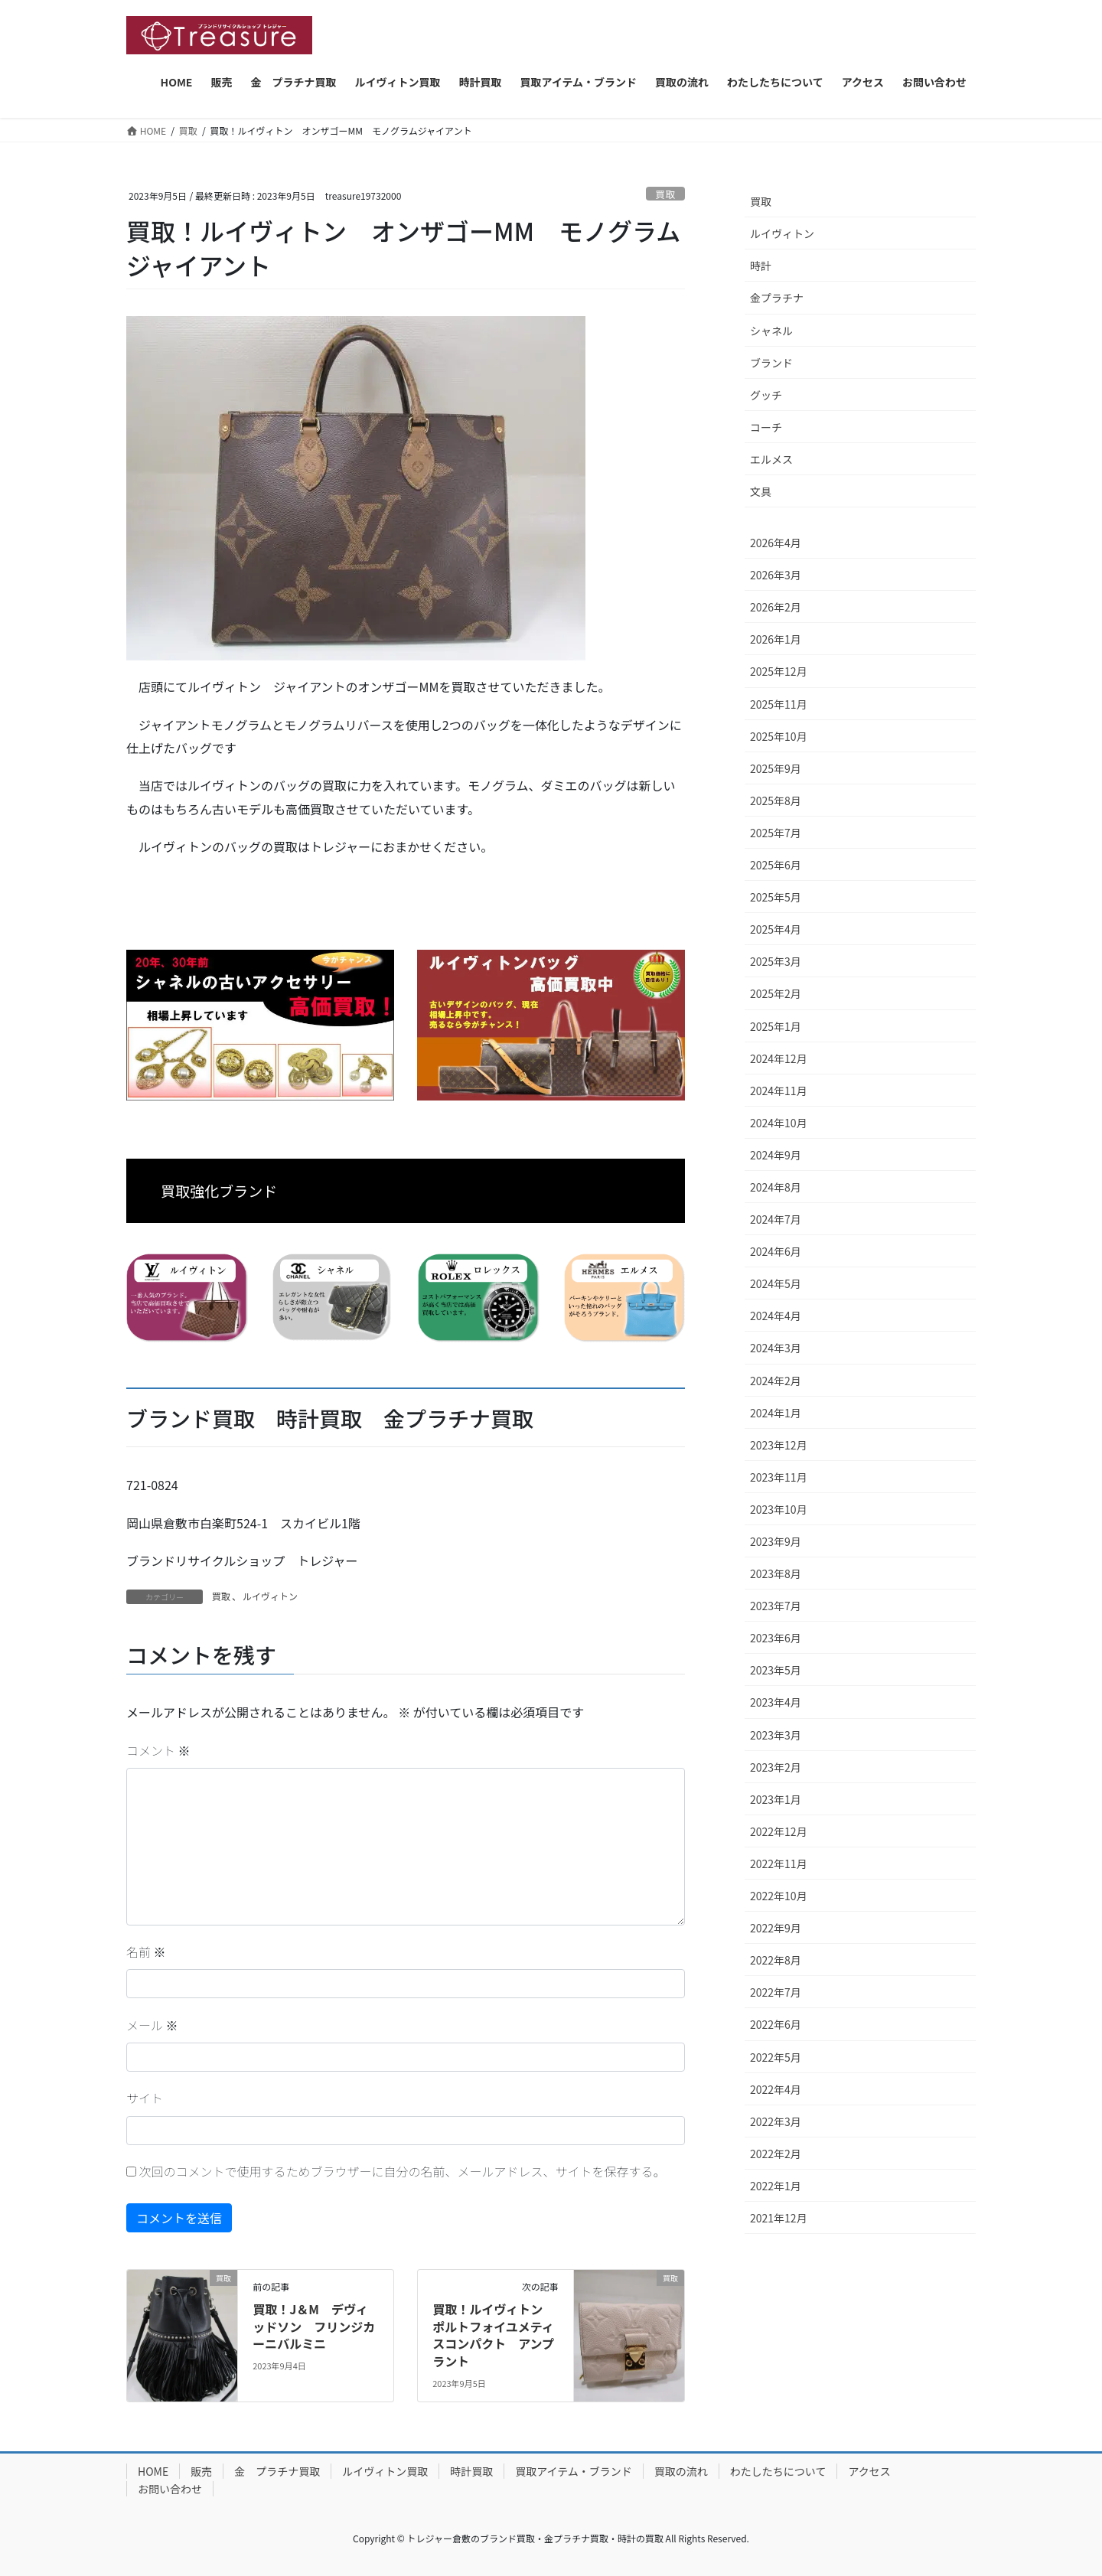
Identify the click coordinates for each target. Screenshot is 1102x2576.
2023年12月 (778, 1445)
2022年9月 (775, 1927)
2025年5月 (775, 897)
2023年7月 (775, 1605)
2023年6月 (775, 1637)
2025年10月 (778, 736)
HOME (153, 2471)
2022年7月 (775, 1992)
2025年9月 (775, 768)
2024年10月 (778, 1122)
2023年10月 (778, 1509)
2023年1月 (775, 1799)
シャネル (771, 330)
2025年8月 (775, 800)
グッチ (766, 395)
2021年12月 (778, 2217)
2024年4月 (775, 1315)
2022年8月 (775, 1960)
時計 (760, 265)
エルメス (771, 459)
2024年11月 (778, 1090)
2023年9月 (775, 1541)
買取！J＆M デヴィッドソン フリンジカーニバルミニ (314, 2326)
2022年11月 (778, 1863)
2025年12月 (778, 671)
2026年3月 (775, 574)
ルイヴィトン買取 (385, 2471)
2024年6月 (775, 1251)
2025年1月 (775, 1026)
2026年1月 (775, 639)
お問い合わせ (170, 2488)
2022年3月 (775, 2121)
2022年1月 (775, 2185)
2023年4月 (775, 1702)
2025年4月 (775, 929)
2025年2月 (775, 993)
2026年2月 (775, 607)
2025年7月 (775, 832)
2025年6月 (775, 864)
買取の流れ (681, 2471)
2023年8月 (775, 1573)
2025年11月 (778, 704)
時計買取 (471, 2471)
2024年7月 (775, 1219)
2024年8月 (775, 1187)
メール (152, 2025)
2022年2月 (775, 2153)
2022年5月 (775, 2057)
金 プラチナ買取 (277, 2471)
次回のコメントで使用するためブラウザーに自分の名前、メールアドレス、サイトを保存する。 (402, 2171)
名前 (146, 1951)
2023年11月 (778, 1477)
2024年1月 (775, 1412)
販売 (201, 2471)
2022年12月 (778, 1831)
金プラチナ (777, 297)
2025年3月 (775, 961)
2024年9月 (775, 1154)
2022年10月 (778, 1895)
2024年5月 (775, 1283)
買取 (666, 194)
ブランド (771, 362)
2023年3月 (775, 1735)
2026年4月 (775, 542)
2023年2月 (775, 1767)
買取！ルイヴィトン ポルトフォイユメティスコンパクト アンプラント (493, 2334)
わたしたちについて (778, 2471)
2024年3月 (775, 1347)
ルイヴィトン (270, 1596)
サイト (144, 2098)
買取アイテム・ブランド (573, 2471)
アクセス (869, 2471)
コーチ (766, 427)
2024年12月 (778, 1058)
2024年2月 (775, 1380)
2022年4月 (775, 2089)
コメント (158, 1750)
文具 (760, 491)
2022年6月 (775, 2024)
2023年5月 (775, 1670)
